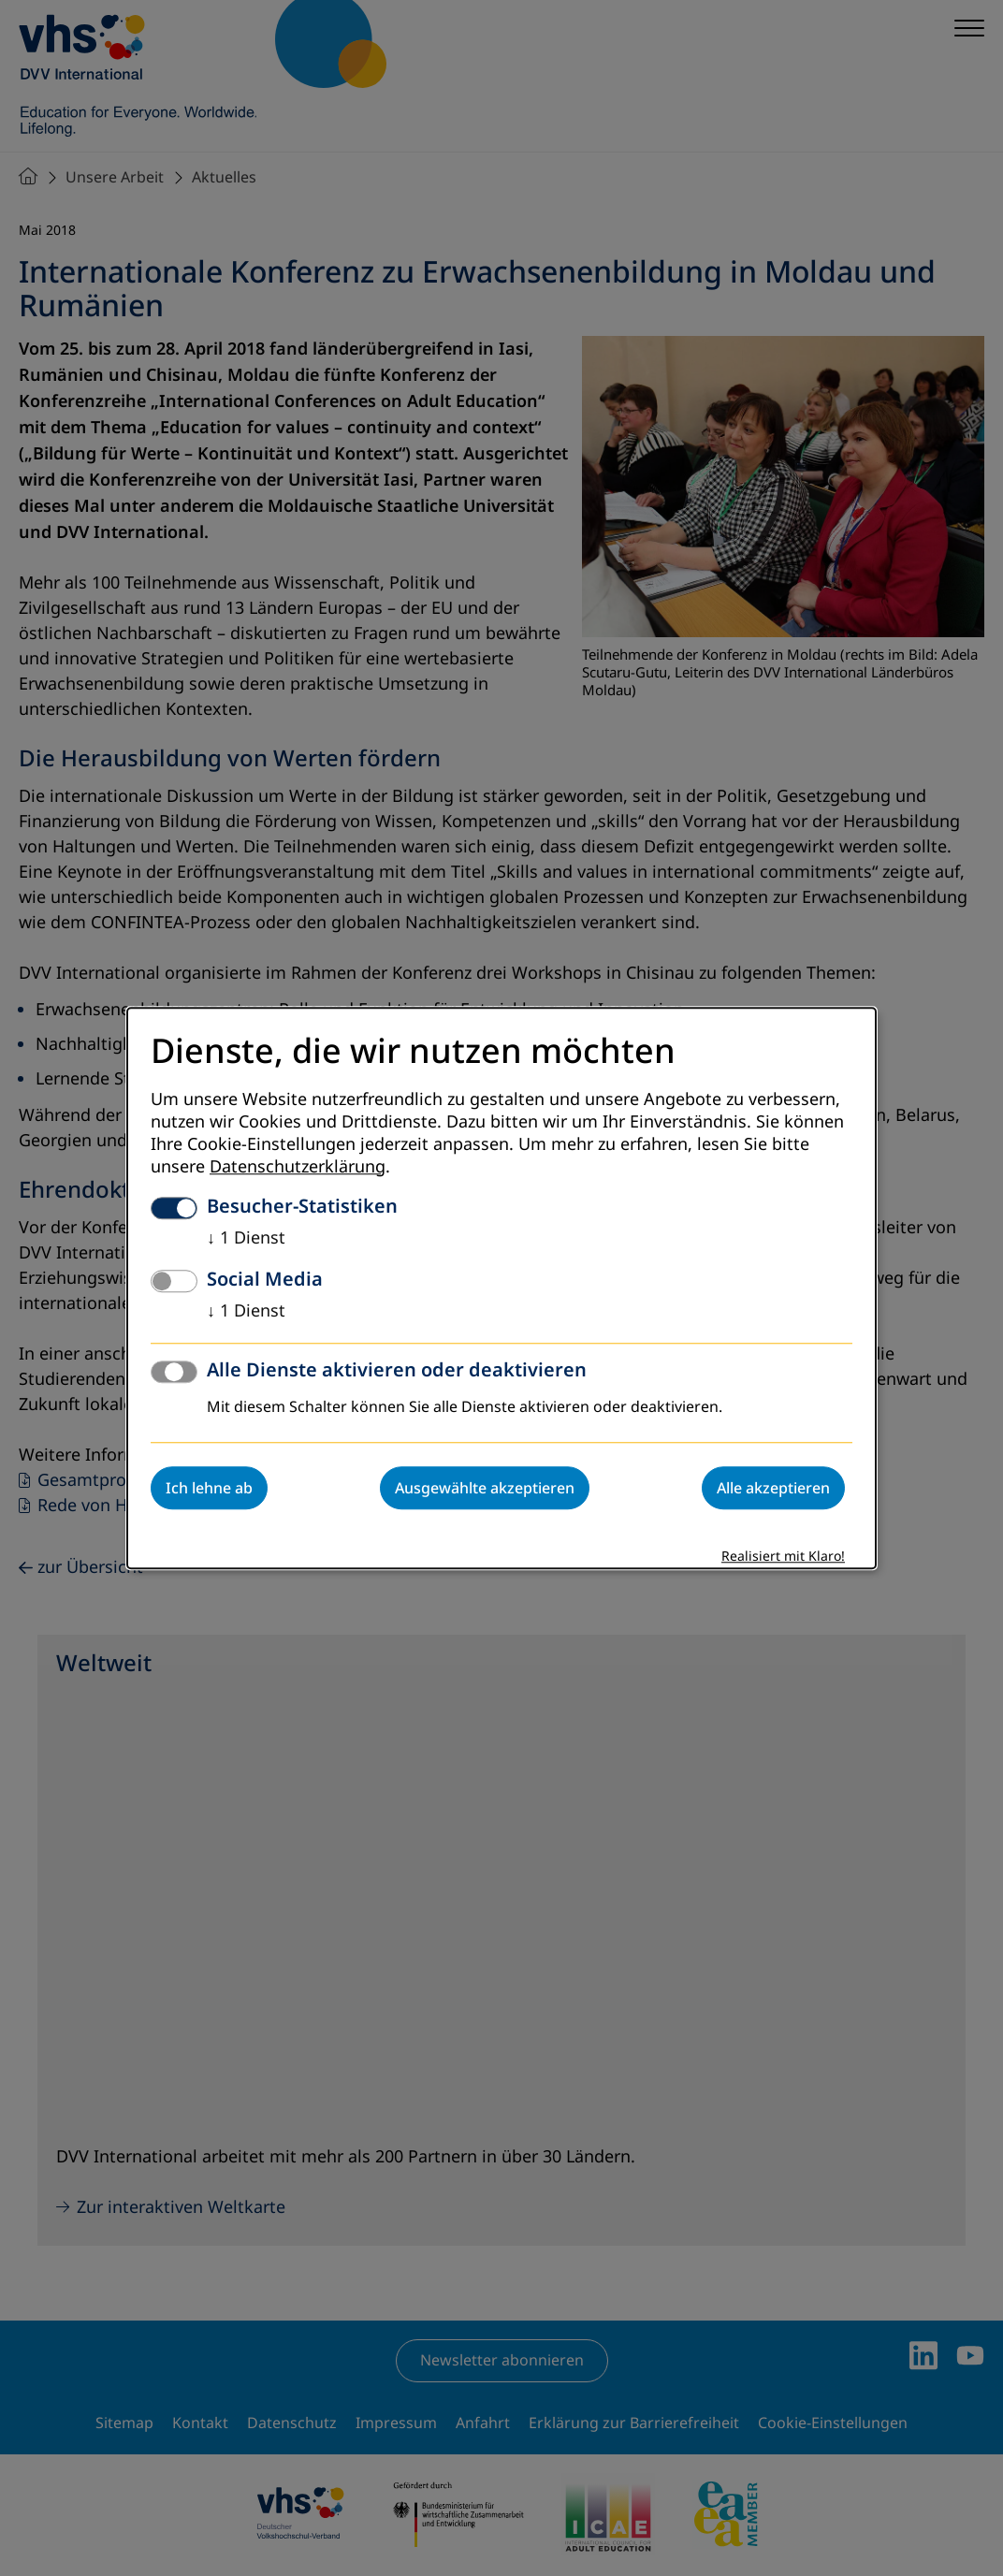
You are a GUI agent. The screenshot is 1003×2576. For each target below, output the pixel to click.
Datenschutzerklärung (297, 1167)
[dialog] (501, 1288)
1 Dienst (246, 1238)
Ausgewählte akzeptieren (484, 1487)
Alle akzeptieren (773, 1487)
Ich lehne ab (209, 1487)
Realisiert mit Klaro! (783, 1556)
